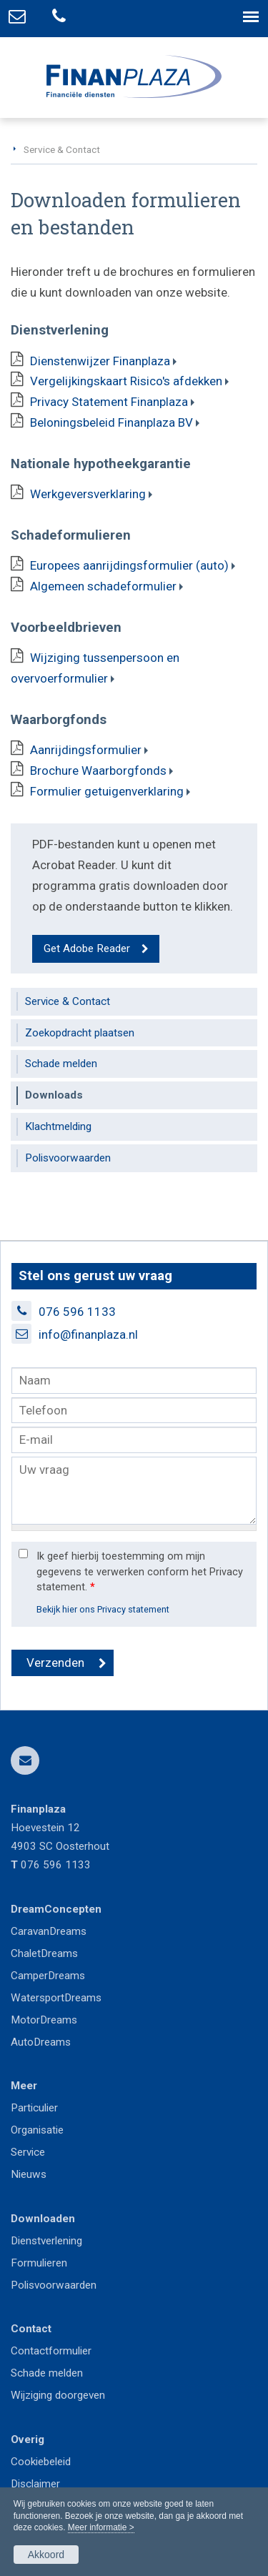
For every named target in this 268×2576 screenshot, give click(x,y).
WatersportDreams (56, 1997)
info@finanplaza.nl (88, 1334)
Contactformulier (51, 2350)
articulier (38, 2107)
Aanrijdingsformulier (86, 750)
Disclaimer (35, 2483)
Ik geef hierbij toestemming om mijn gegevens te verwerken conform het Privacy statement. (139, 1571)
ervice (31, 2152)
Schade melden (47, 2373)
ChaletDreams (44, 1953)
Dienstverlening (46, 2240)
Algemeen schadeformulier (103, 586)
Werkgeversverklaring (88, 494)
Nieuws (28, 2174)
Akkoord (46, 2554)
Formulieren (39, 2263)
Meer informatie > (101, 2527)
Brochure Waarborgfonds (98, 770)
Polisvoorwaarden (53, 2285)
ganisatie (42, 2130)
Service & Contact (62, 149)
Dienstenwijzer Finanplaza (100, 361)
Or (16, 2130)
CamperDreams (48, 1975)
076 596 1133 (77, 1311)
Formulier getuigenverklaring (107, 791)
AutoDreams (41, 2042)
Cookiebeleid (41, 2461)
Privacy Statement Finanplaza (109, 402)
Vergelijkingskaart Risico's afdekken (126, 381)
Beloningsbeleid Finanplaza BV (111, 422)
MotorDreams (44, 2019)
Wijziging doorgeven (58, 2395)
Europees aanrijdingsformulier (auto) (129, 565)
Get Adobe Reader (87, 948)
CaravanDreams (48, 1931)
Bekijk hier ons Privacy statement (102, 1609)
